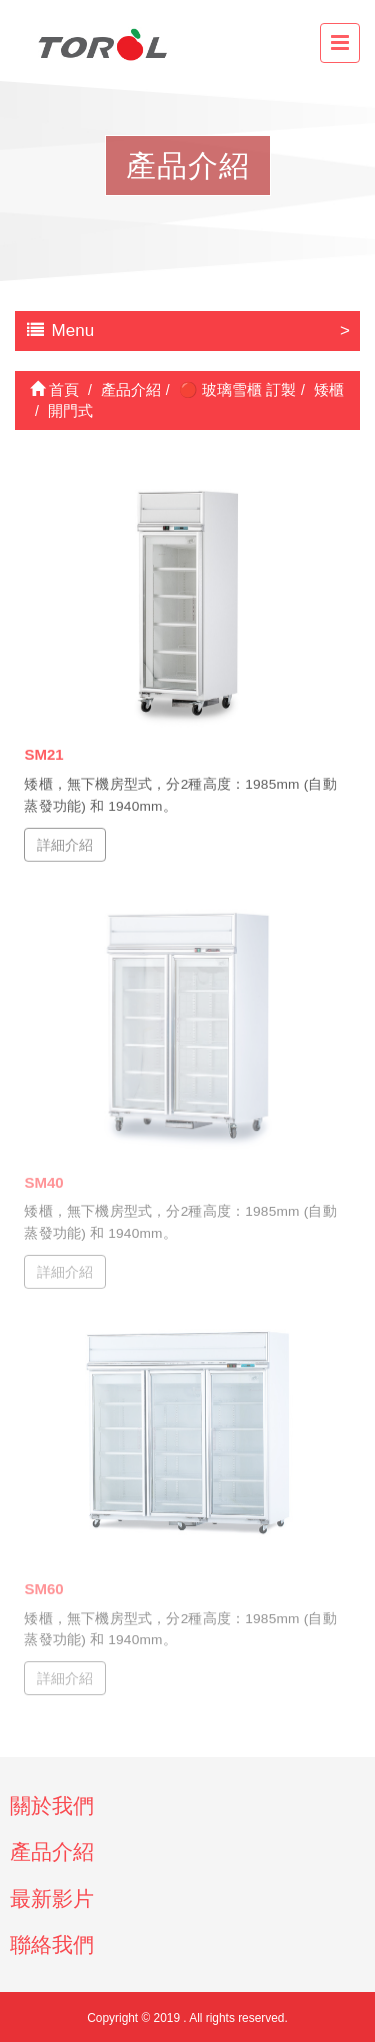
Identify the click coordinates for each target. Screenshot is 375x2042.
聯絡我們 (52, 1944)
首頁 (54, 389)
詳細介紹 (65, 844)
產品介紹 (52, 1851)
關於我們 (52, 1805)
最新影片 (52, 1898)
